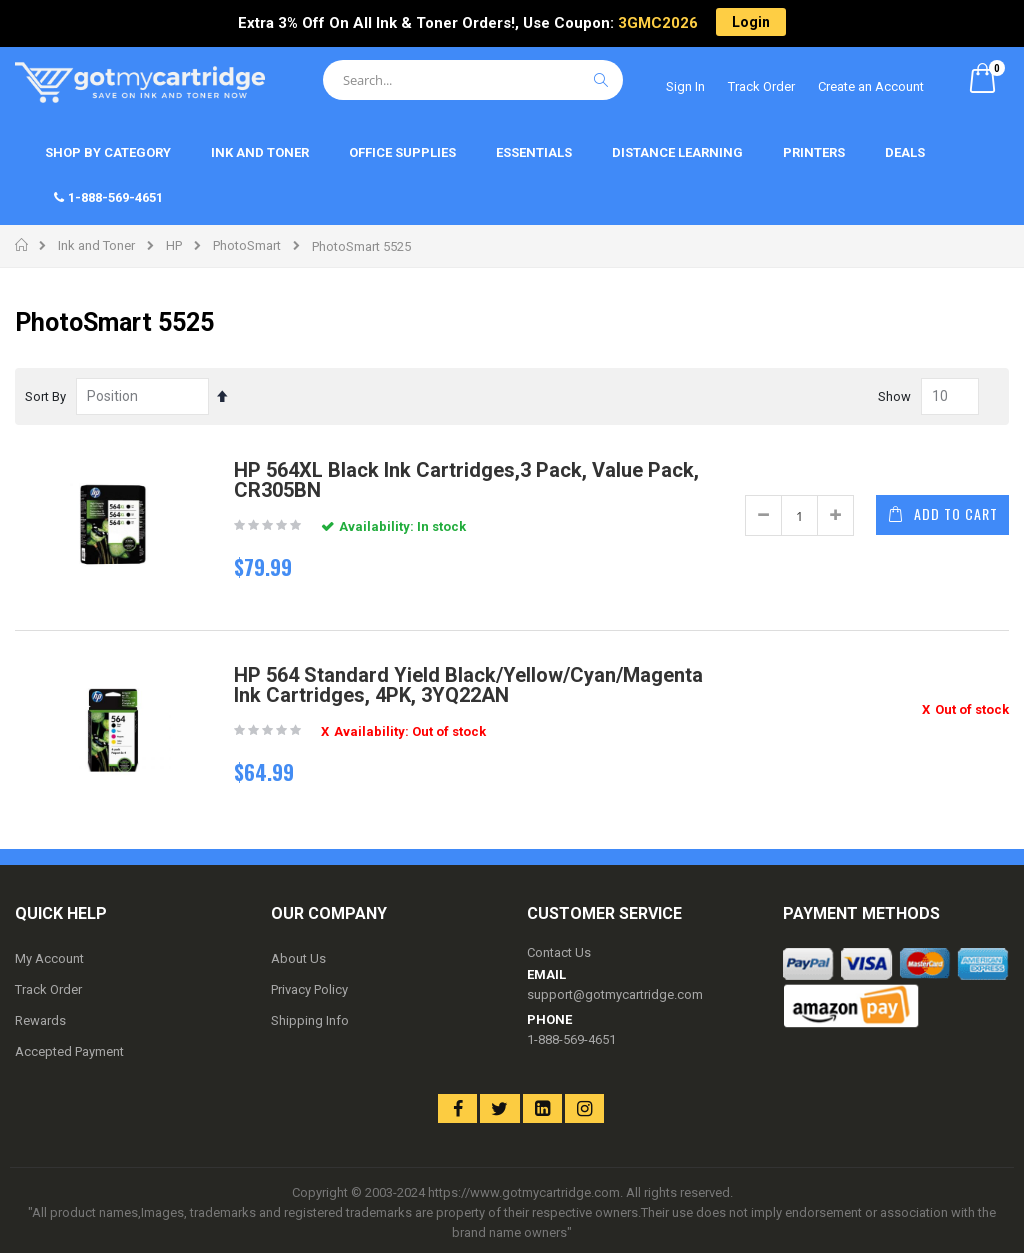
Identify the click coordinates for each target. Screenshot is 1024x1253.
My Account (49, 958)
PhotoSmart (247, 245)
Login (751, 22)
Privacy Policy (309, 989)
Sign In (685, 86)
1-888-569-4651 (571, 1039)
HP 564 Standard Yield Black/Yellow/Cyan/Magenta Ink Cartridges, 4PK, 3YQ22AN (468, 685)
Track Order (761, 86)
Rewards (40, 1020)
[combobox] (473, 80)
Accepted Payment (69, 1051)
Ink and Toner (96, 245)
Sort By (45, 396)
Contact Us (559, 952)
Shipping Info (310, 1020)
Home (22, 245)
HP (174, 245)
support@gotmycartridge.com (615, 994)
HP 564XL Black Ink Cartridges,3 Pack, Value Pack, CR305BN (466, 480)
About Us (298, 958)
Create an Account (871, 86)
